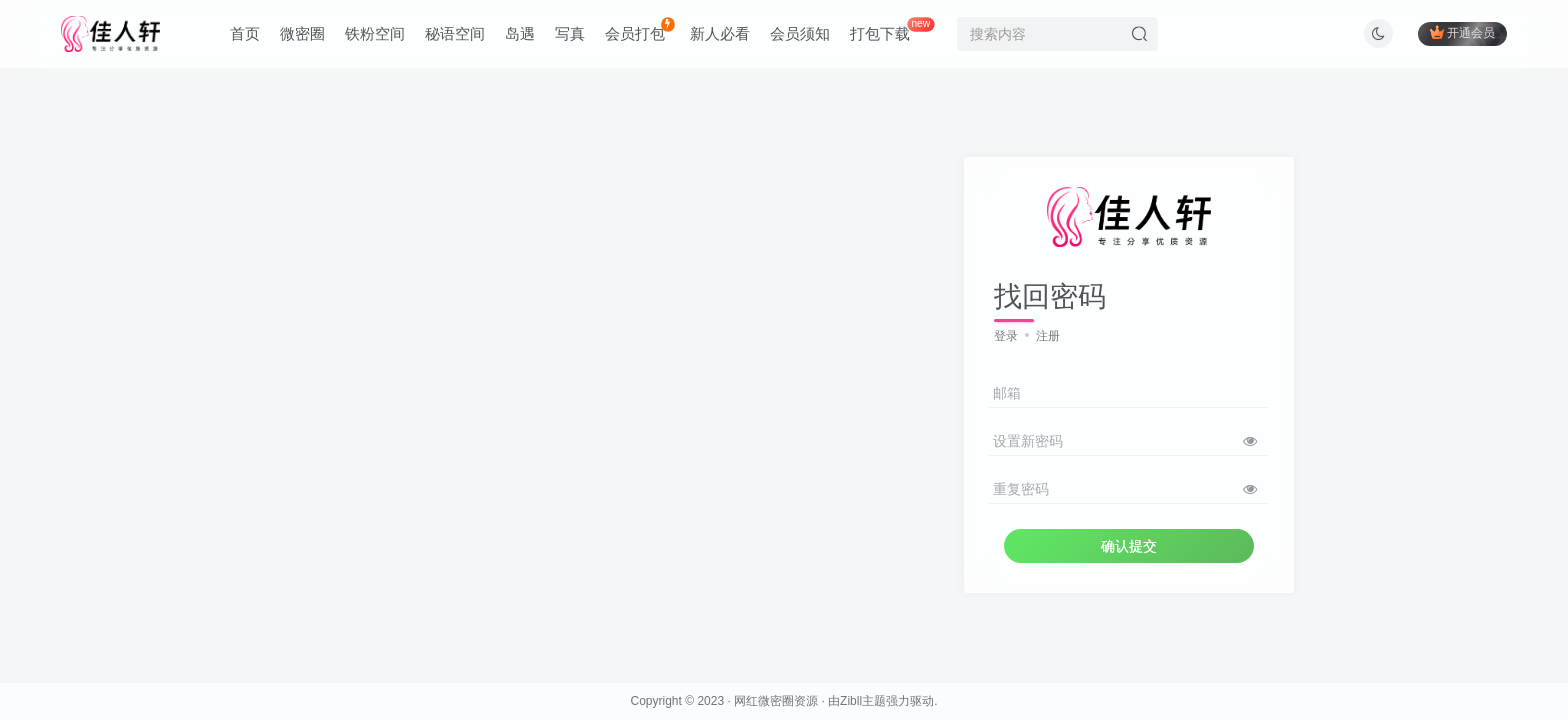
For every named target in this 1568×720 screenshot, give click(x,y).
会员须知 (800, 33)
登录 (1006, 336)
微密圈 (302, 33)
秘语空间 (455, 33)
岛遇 (520, 33)
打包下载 (892, 29)
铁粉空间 (375, 33)
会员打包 (639, 29)
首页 (245, 33)
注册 (1048, 336)
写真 (570, 33)
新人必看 (720, 33)
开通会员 (1462, 32)
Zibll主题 (863, 701)
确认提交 (1129, 546)
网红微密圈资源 (776, 701)
